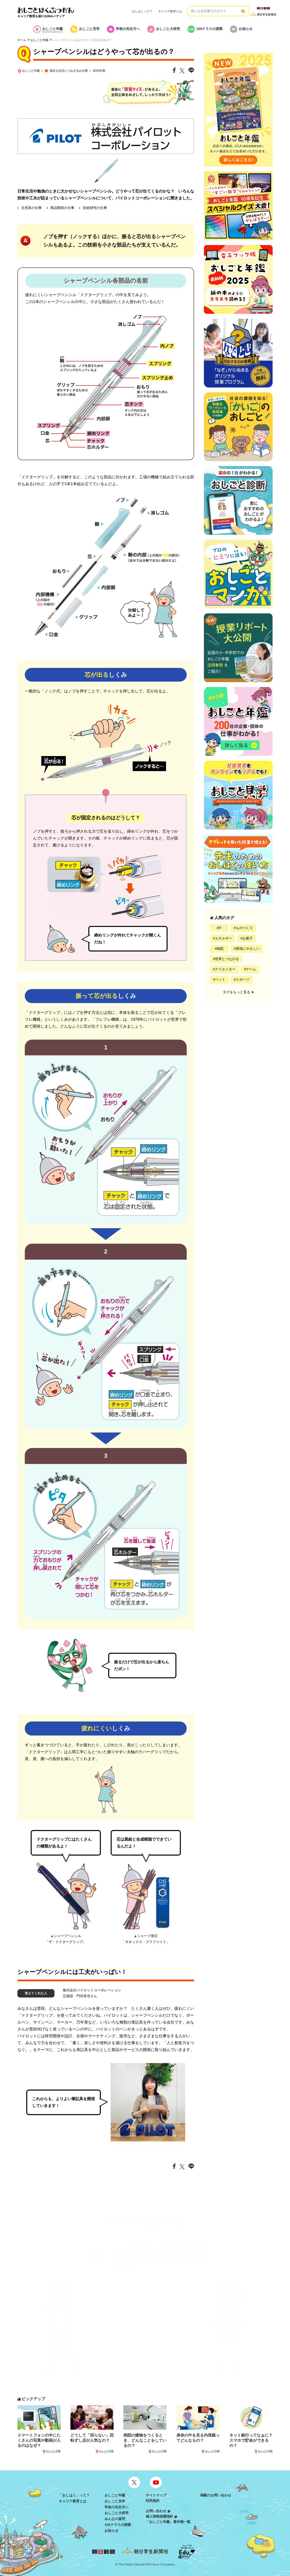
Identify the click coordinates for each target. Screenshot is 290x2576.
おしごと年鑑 (39, 40)
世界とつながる (227, 959)
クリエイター (225, 969)
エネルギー (223, 938)
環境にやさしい (248, 949)
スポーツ (243, 979)
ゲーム (251, 969)
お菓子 (247, 938)
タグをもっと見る (238, 992)
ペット (220, 979)
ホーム (21, 40)
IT (220, 928)
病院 (220, 949)
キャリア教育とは (170, 11)
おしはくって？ (142, 11)
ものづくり (244, 928)
